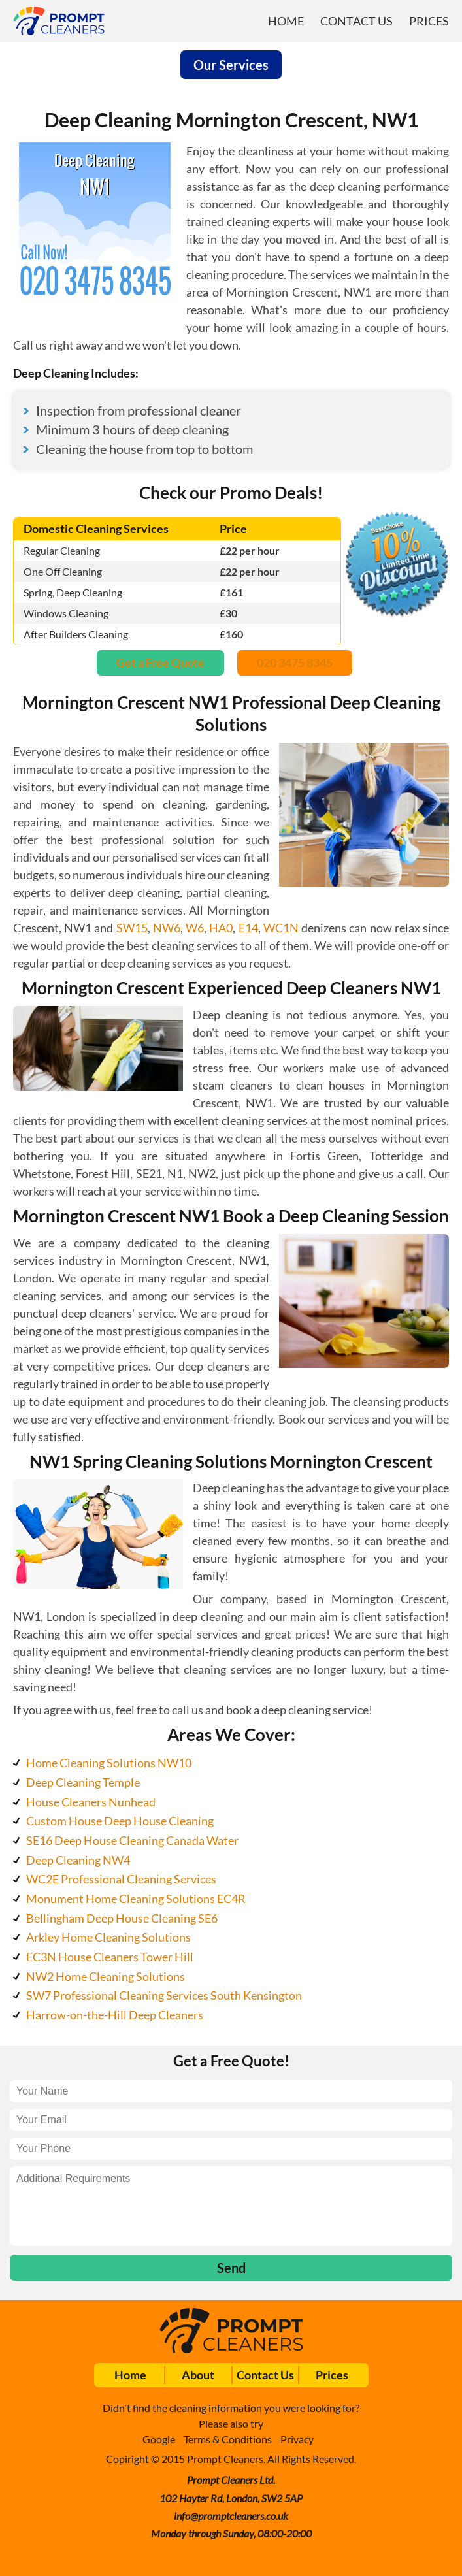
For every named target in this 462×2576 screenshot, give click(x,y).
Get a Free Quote (160, 662)
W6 (195, 928)
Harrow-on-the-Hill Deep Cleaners (114, 2015)
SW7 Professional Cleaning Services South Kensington (164, 1995)
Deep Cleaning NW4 (78, 1860)
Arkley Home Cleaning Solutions (108, 1937)
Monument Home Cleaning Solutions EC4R (136, 1898)
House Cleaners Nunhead (91, 1802)
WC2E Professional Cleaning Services (121, 1879)
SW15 (132, 928)
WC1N (281, 928)
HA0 (221, 928)
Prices (429, 21)
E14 (248, 928)
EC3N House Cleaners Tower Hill (109, 1956)
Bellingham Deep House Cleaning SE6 (122, 1918)
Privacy (297, 2439)
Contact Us (356, 21)
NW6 (166, 928)
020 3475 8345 (295, 662)
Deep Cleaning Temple (83, 1782)
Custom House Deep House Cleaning (120, 1821)
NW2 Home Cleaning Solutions (105, 1976)
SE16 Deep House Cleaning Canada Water (132, 1840)
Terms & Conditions (228, 2439)
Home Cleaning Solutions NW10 (108, 1762)
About (198, 2375)
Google (158, 2439)
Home (286, 21)
